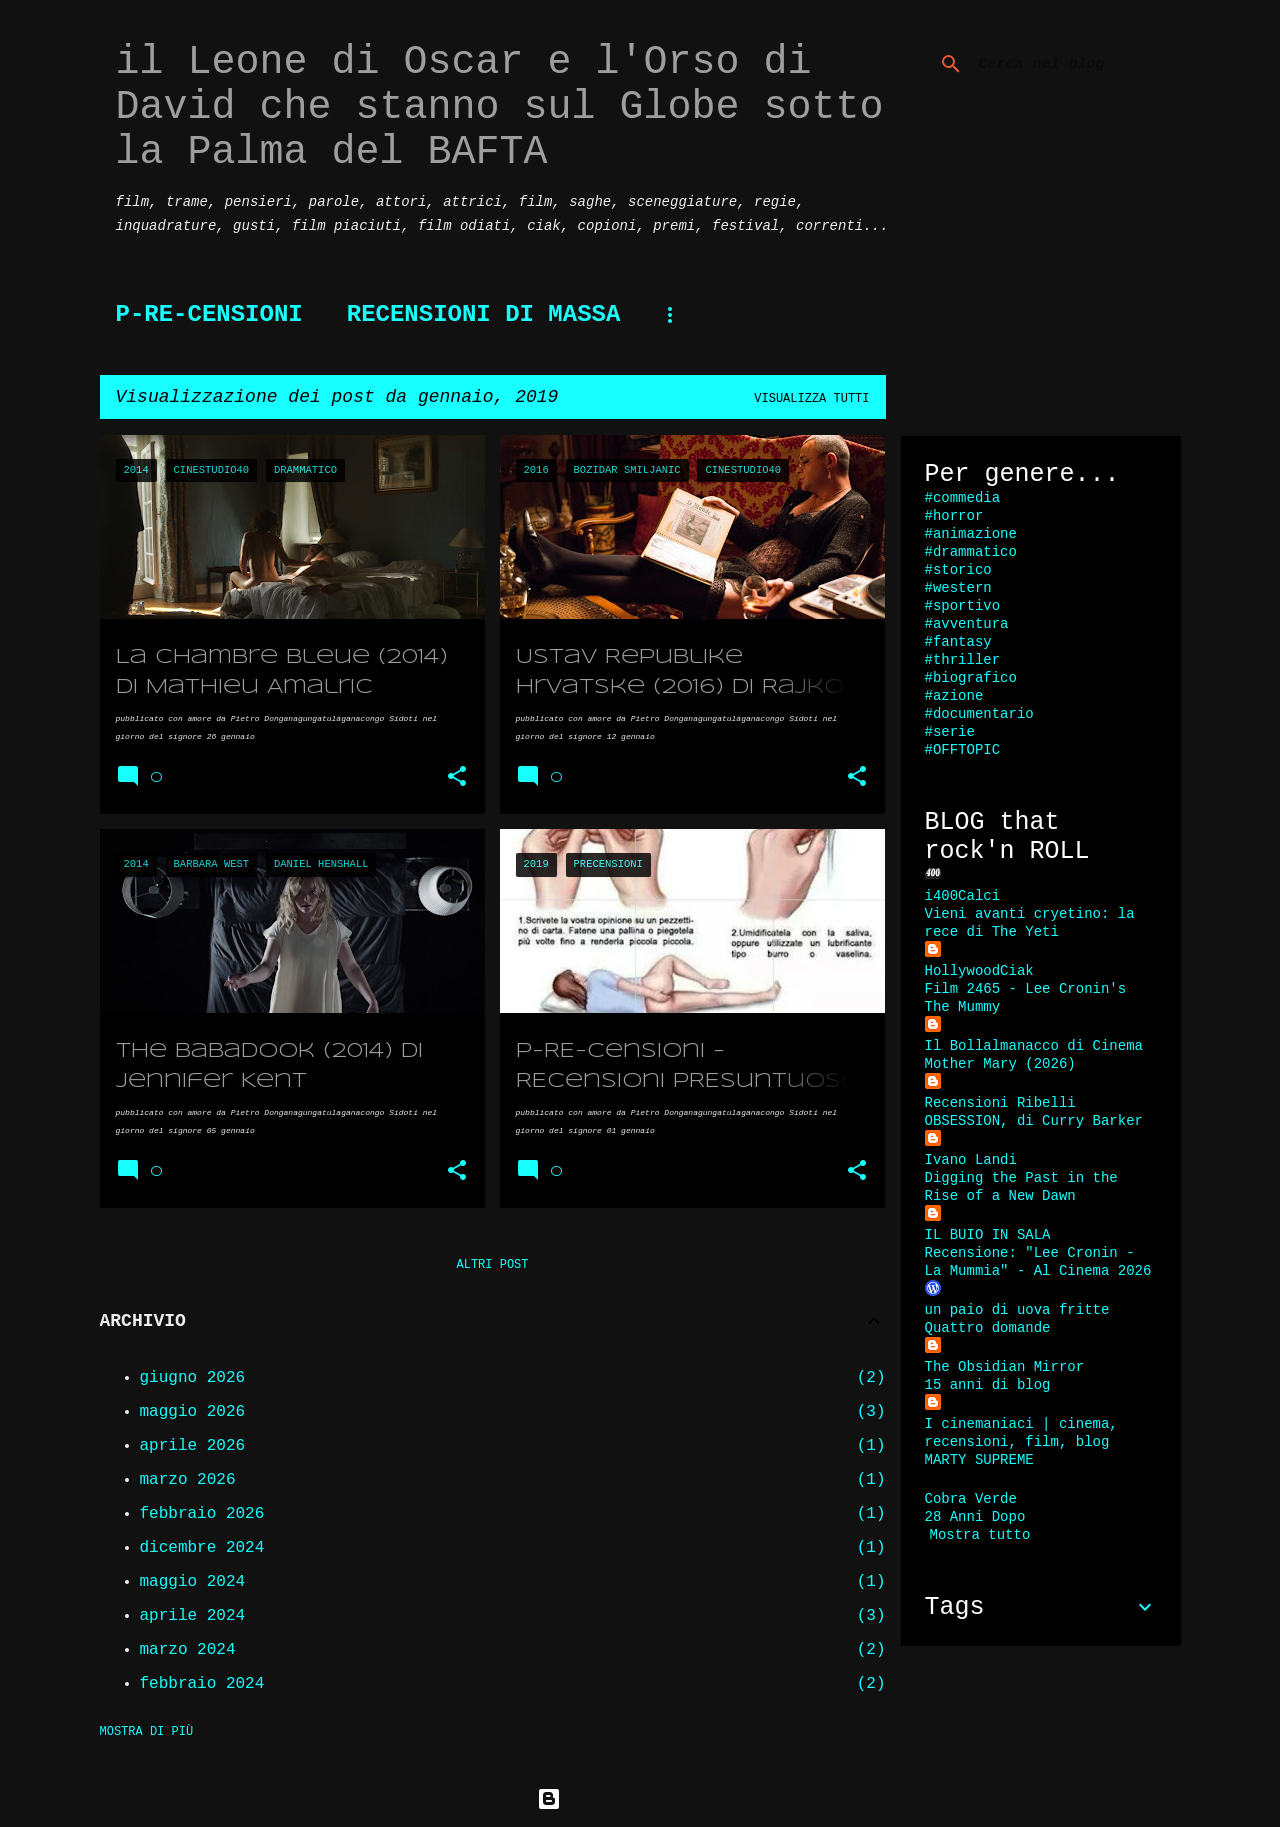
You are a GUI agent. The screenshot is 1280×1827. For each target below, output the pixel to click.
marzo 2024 (188, 1650)
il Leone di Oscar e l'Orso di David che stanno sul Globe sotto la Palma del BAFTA (500, 107)
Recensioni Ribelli (1000, 1103)
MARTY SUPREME (979, 1460)
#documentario (979, 714)
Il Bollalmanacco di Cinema (1034, 1046)
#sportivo (963, 606)
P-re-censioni (209, 314)
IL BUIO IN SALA (988, 1235)
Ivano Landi (971, 1160)
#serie (950, 732)
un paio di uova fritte (1017, 1310)
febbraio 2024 (202, 1684)
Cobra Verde (971, 1499)
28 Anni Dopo (975, 1517)
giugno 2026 (193, 1378)
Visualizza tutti (811, 399)
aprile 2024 (193, 1616)
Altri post (492, 1265)
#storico (958, 570)
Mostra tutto (980, 1535)
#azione (954, 696)
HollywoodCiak (979, 971)
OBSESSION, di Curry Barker (1034, 1121)
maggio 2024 (193, 1582)
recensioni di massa (484, 314)
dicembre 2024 (202, 1548)
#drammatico (971, 552)
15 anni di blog (988, 1385)
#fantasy (958, 642)
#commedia (963, 498)
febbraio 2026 (202, 1514)
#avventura (967, 624)
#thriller (963, 660)
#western (958, 588)
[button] (457, 777)
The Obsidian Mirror (1005, 1367)
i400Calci (963, 896)
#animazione (971, 534)
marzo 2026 (188, 1480)
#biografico (971, 678)
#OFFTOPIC (963, 750)
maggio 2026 (193, 1412)
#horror (954, 516)
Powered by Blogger (640, 1799)
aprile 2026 (193, 1446)
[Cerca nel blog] (1076, 64)
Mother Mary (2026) (1000, 1064)
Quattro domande (988, 1328)
